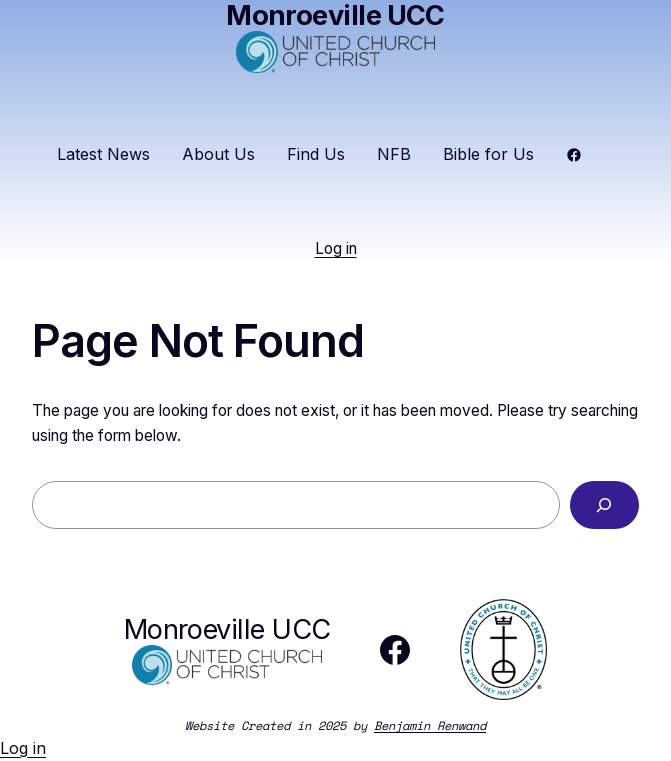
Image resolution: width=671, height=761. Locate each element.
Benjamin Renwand (430, 725)
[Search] (604, 505)
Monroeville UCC (227, 629)
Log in (336, 248)
